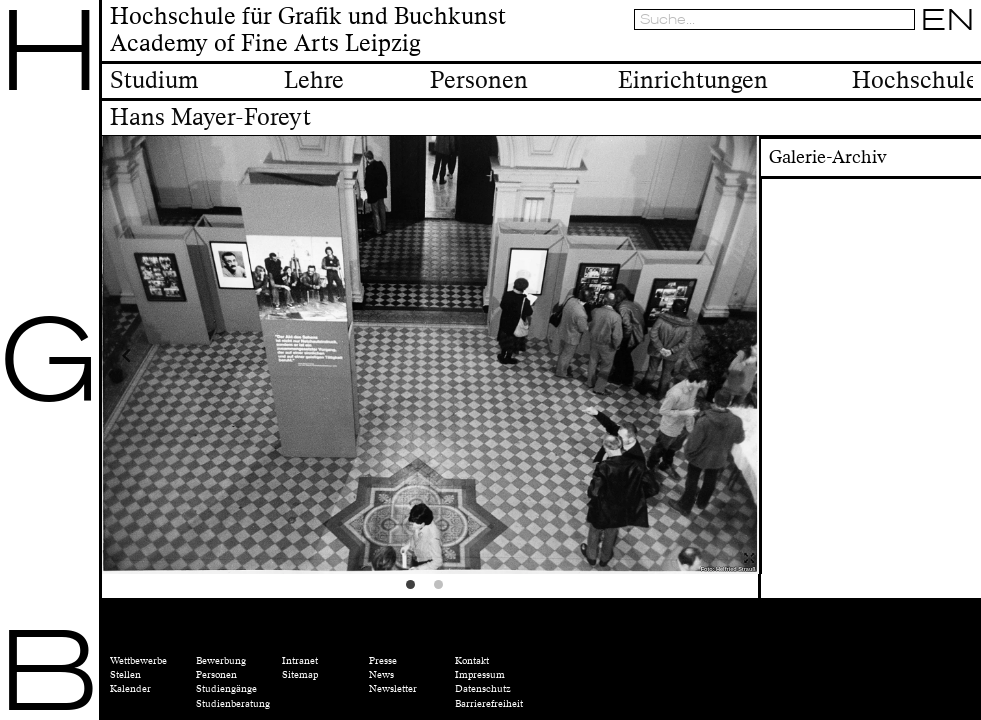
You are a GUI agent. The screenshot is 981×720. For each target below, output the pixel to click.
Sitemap (300, 675)
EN (948, 19)
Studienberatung (233, 704)
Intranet (300, 661)
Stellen (125, 675)
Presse (383, 661)
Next (676, 355)
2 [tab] (444, 590)
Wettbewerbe (138, 661)
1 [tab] (416, 590)
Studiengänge (226, 689)
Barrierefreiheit (489, 704)
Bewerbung (221, 661)
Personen (216, 675)
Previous (184, 355)
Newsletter (393, 689)
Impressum (480, 675)
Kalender (130, 689)
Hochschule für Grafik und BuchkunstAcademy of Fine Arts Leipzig (308, 30)
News (381, 675)
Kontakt (472, 661)
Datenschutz (483, 689)
